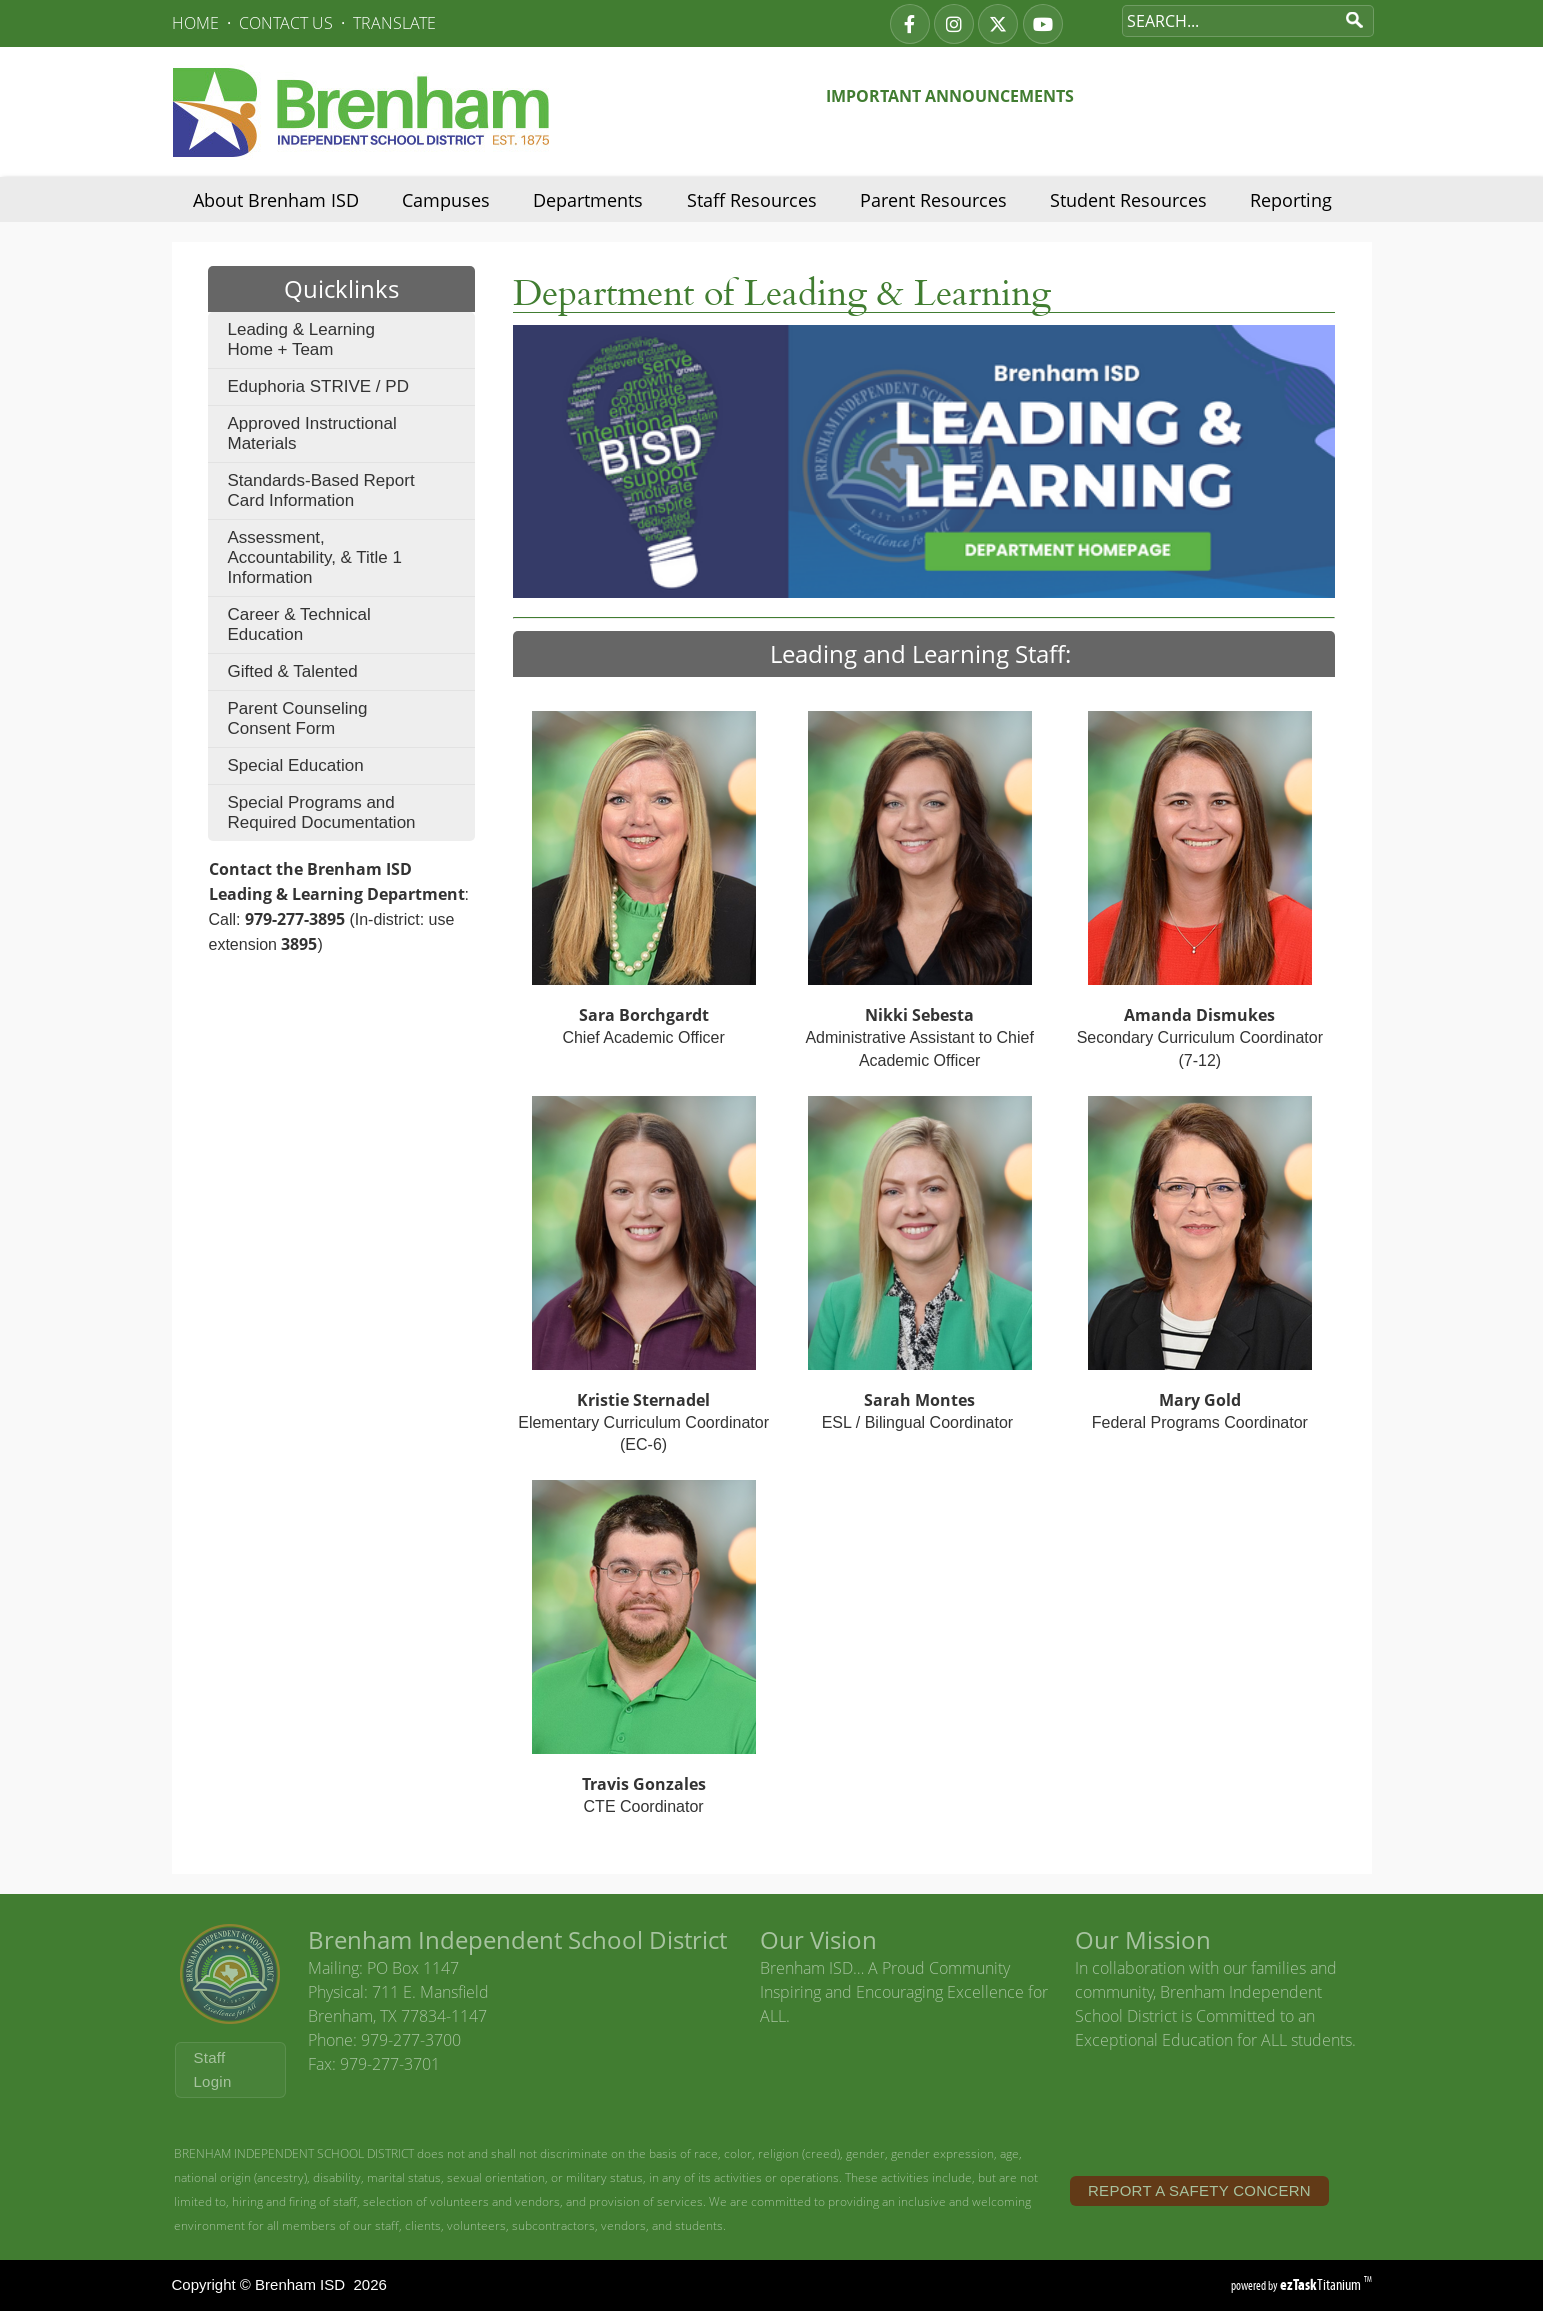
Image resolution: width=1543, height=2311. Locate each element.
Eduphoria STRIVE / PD (318, 386)
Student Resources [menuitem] (1128, 200)
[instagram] (954, 24)
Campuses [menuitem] (446, 200)
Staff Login (213, 2069)
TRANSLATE (394, 23)
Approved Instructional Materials (312, 433)
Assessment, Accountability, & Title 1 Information (315, 557)
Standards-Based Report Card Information (321, 490)
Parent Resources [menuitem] (933, 200)
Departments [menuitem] (588, 200)
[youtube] (1043, 24)
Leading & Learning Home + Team (301, 339)
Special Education (296, 765)
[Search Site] (1228, 21)
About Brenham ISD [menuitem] (276, 200)
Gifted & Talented (293, 671)
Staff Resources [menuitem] (752, 200)
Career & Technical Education (299, 624)
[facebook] (910, 24)
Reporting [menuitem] (1291, 200)
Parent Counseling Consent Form (298, 718)
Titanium (1322, 2284)
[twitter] (998, 24)
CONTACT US (286, 23)
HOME (195, 23)
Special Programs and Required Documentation (322, 812)
